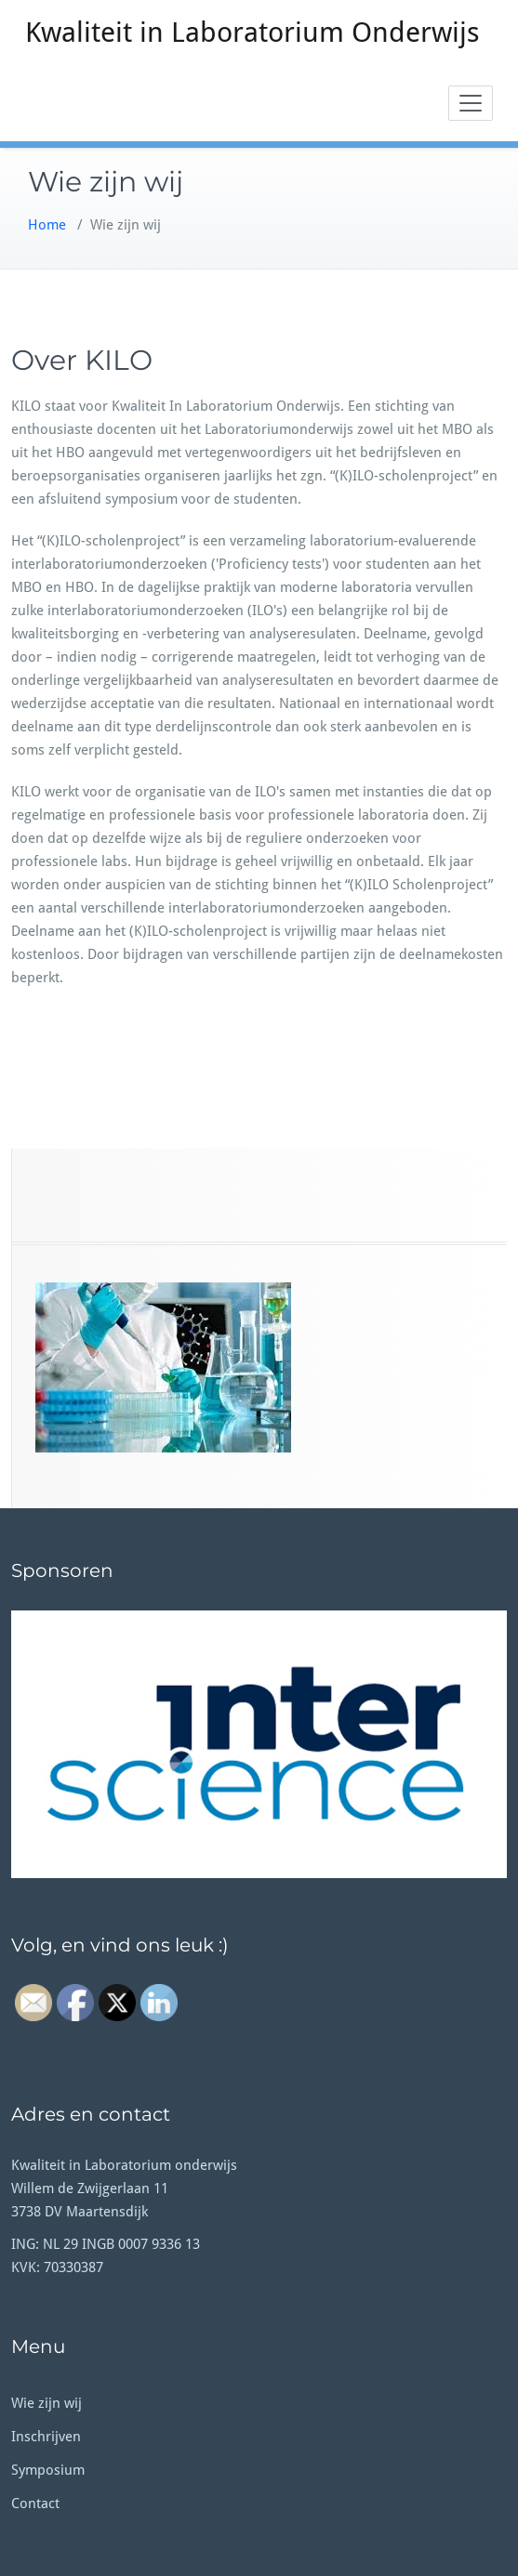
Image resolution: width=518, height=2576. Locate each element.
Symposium (48, 2470)
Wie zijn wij (46, 2403)
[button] (259, 1744)
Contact (35, 2503)
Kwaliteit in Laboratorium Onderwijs (252, 32)
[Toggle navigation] (470, 103)
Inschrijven (46, 2436)
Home (47, 225)
